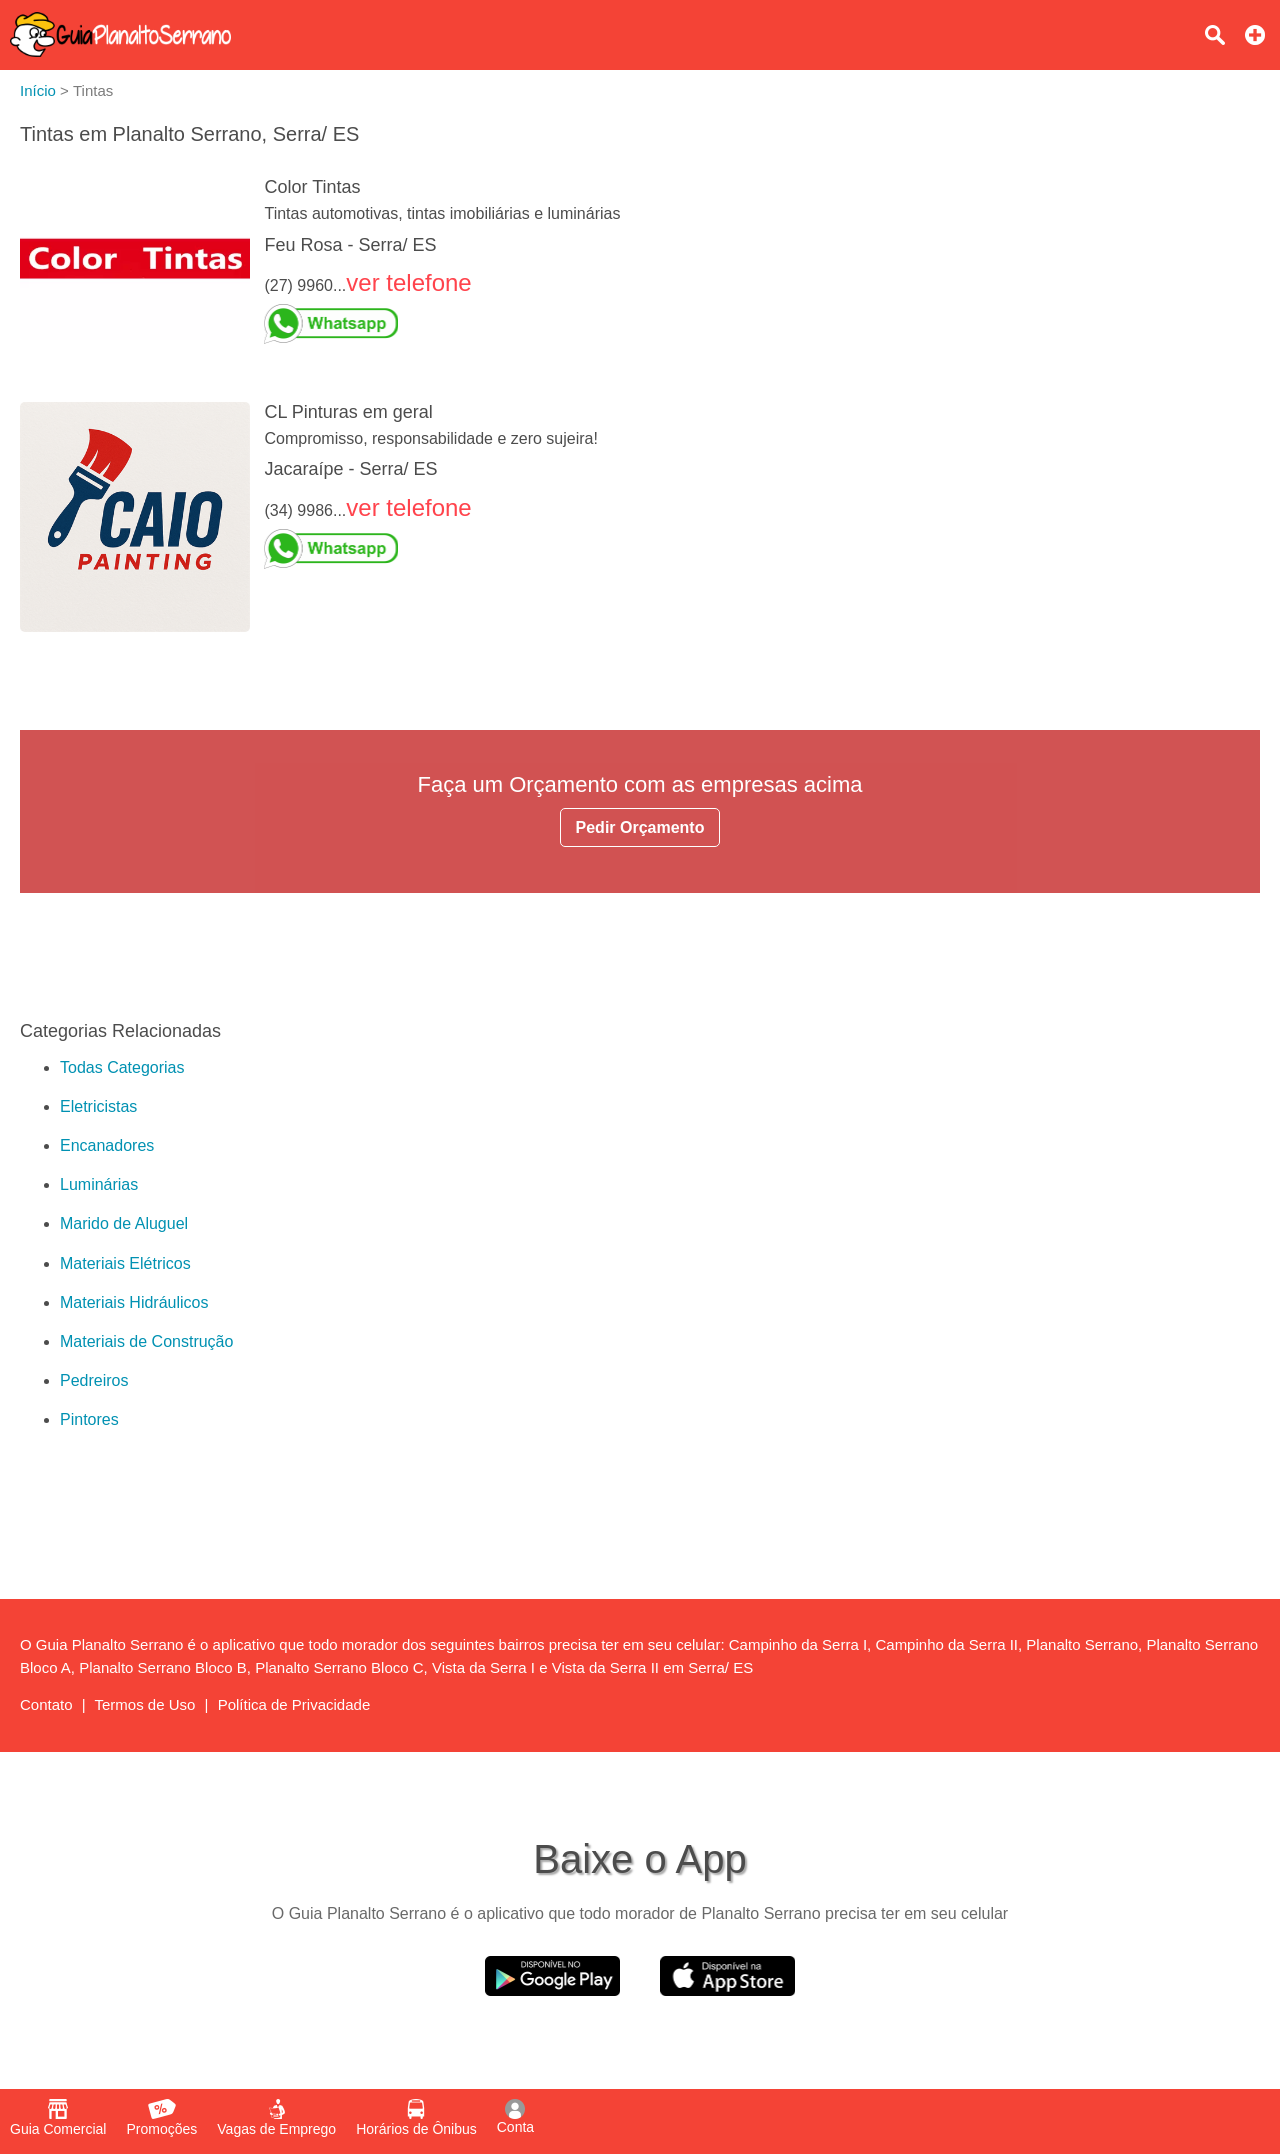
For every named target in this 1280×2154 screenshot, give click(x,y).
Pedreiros (94, 1380)
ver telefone (408, 282)
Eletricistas (98, 1106)
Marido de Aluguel (124, 1223)
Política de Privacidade (294, 1704)
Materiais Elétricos (125, 1263)
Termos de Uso (145, 1704)
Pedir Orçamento (640, 827)
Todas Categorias (122, 1067)
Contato (46, 1704)
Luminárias (99, 1184)
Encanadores (107, 1145)
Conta (515, 2117)
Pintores (89, 1419)
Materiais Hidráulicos (134, 1302)
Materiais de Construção (146, 1341)
